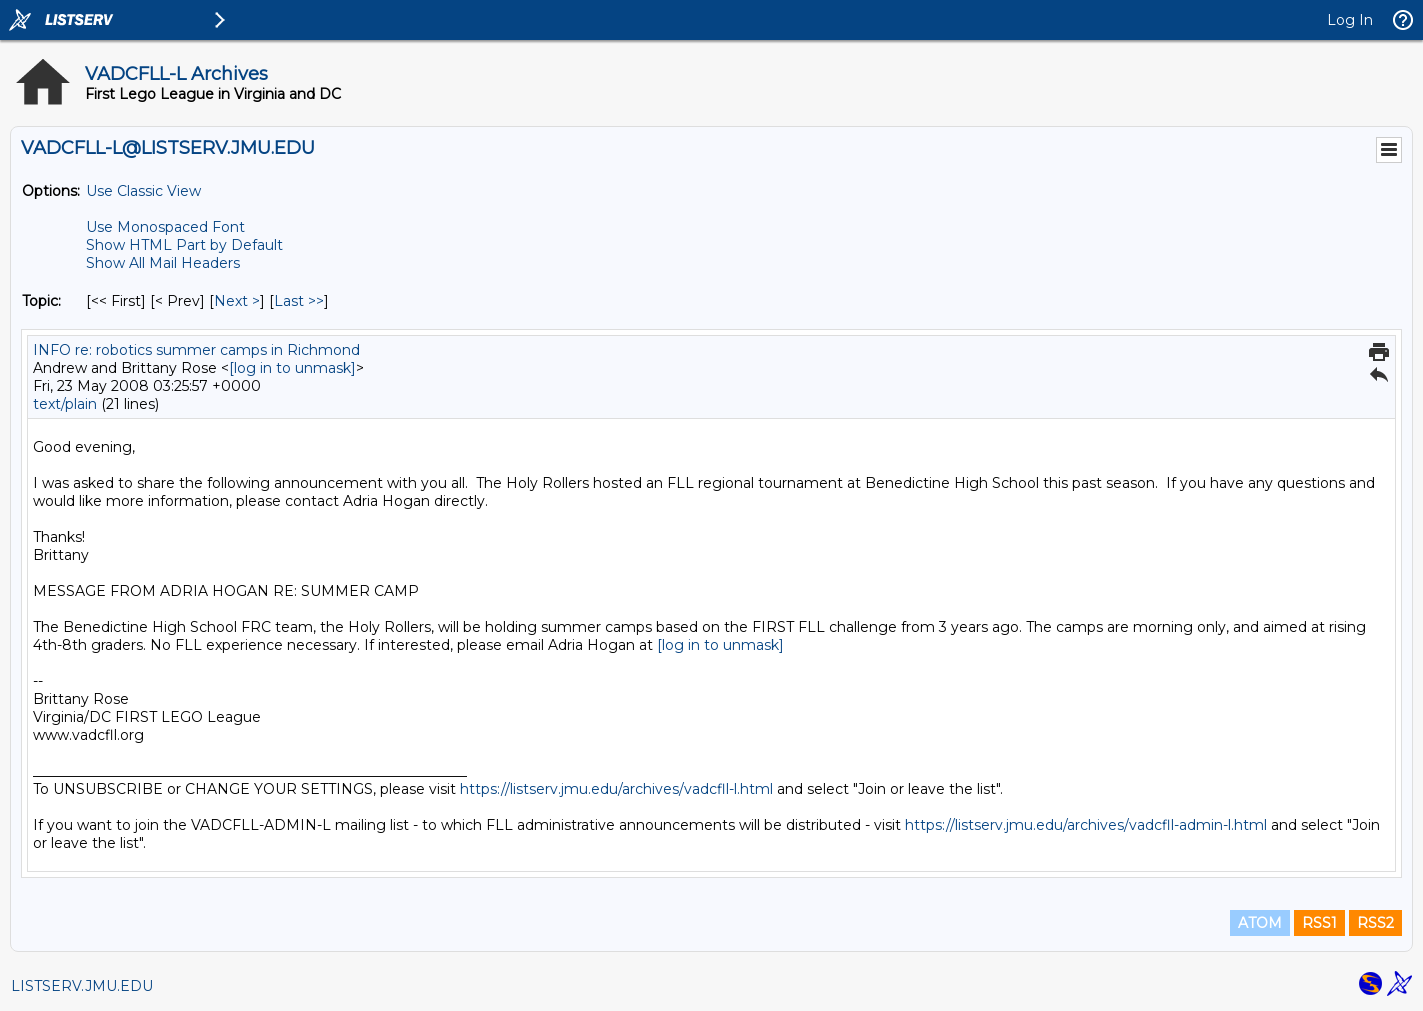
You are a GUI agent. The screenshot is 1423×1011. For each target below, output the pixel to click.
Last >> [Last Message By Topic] (299, 301)
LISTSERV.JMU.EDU (82, 986)
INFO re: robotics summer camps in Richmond (196, 350)
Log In (1350, 20)
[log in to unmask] (292, 368)
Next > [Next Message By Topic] (237, 301)
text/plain (65, 404)
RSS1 (1319, 923)
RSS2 (1375, 923)
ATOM (1260, 923)
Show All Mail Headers (163, 263)
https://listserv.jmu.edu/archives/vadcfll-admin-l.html (1086, 825)
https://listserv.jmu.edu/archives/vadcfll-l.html (616, 789)
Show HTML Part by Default (184, 245)
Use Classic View (143, 191)
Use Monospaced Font (165, 227)
